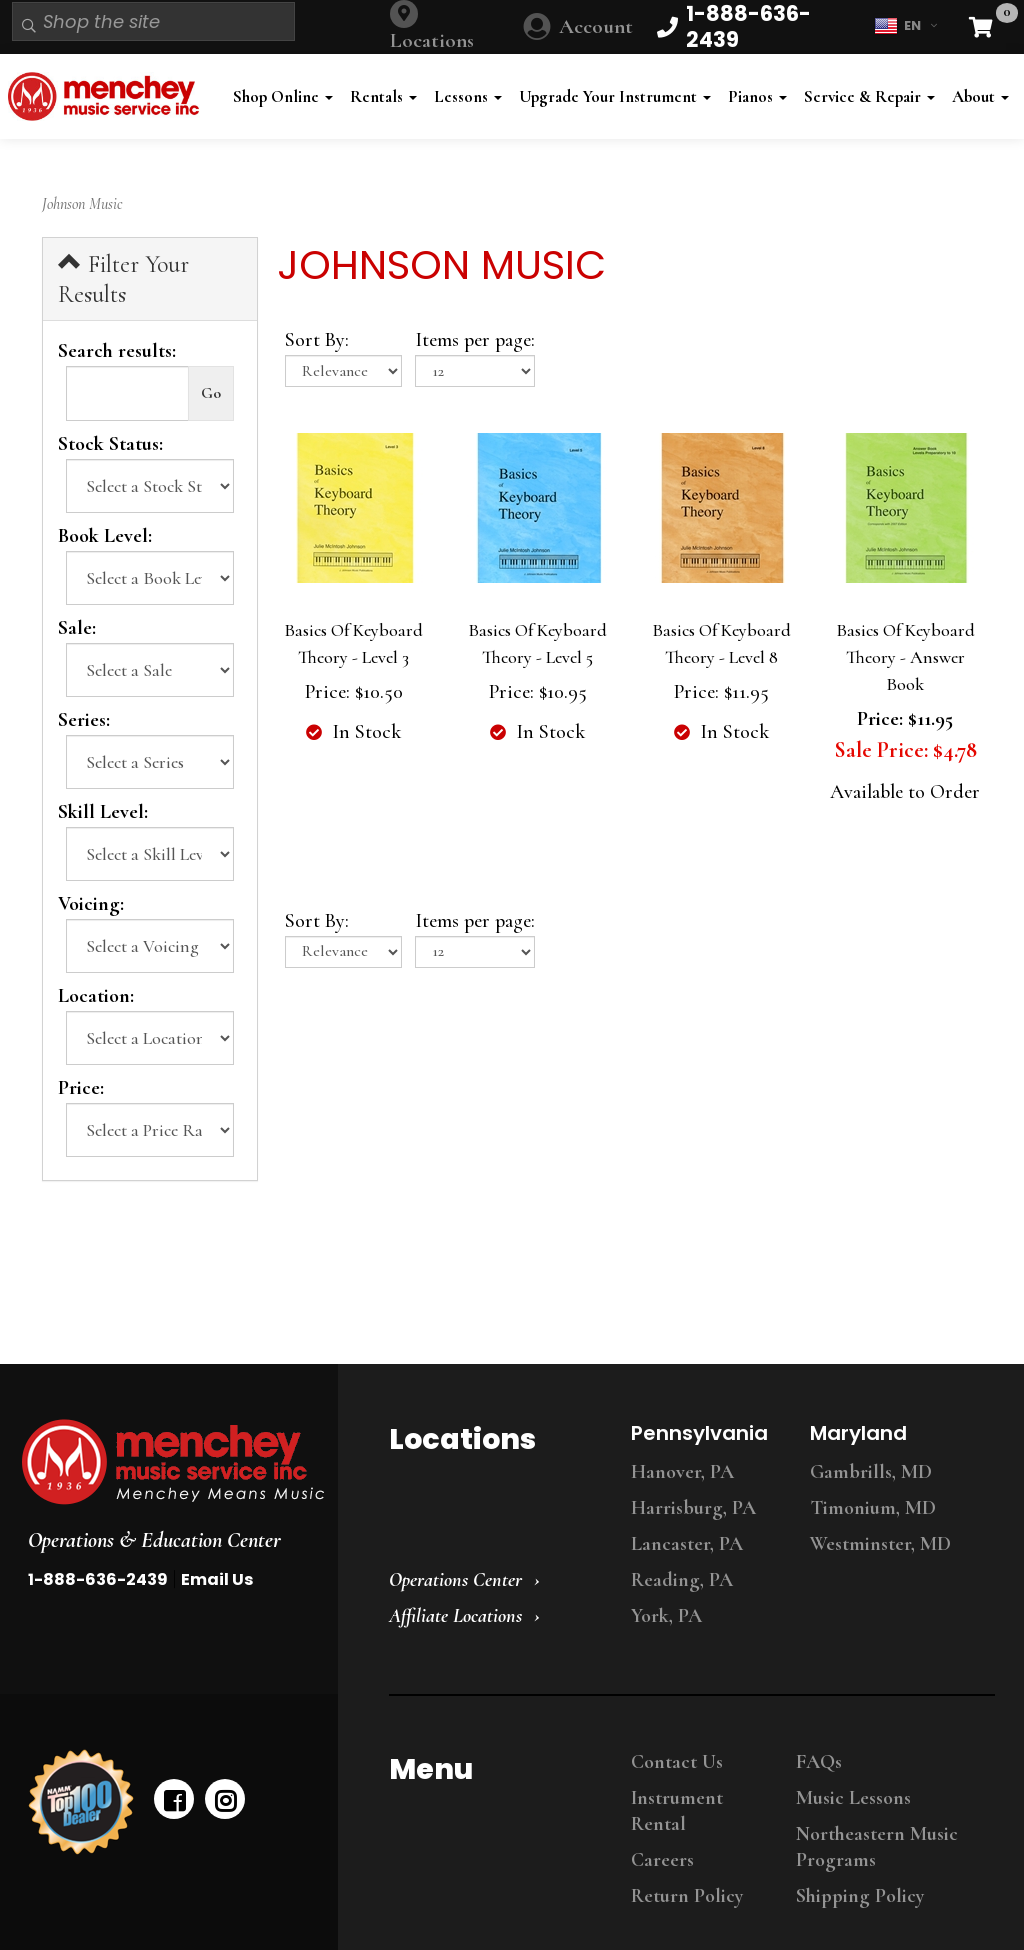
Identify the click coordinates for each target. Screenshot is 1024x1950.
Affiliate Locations (455, 1616)
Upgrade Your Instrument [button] (615, 96)
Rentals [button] (383, 96)
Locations (432, 40)
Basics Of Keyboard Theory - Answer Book (905, 657)
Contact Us (677, 1762)
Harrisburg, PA (693, 1508)
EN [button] (905, 26)
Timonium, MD (873, 1508)
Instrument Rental (677, 1811)
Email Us (217, 1579)
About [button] (980, 96)
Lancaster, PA (687, 1544)
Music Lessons (853, 1798)
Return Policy (687, 1896)
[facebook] (174, 1799)
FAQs (819, 1762)
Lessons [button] (468, 96)
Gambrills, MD (871, 1472)
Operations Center (455, 1580)
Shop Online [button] (283, 96)
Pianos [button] (757, 96)
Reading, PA (682, 1580)
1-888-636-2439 (98, 1579)
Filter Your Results (123, 279)
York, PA (666, 1616)
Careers (662, 1860)
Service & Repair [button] (869, 96)
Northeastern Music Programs (877, 1847)
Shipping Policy (860, 1896)
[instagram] (225, 1799)
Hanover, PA (682, 1472)
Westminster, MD (880, 1544)
